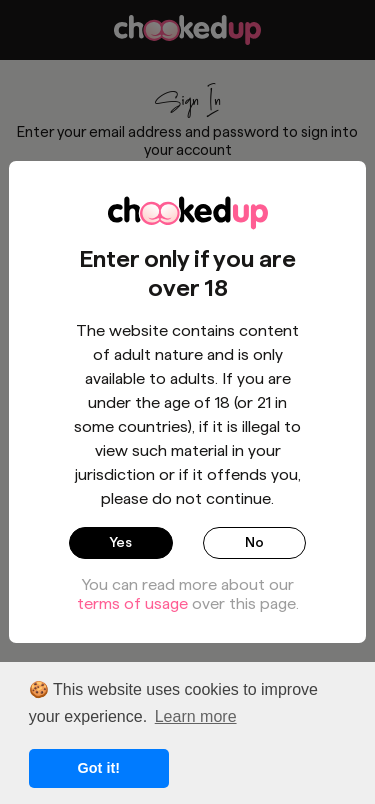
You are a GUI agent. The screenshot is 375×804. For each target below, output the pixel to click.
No (254, 542)
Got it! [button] (99, 768)
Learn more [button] (196, 716)
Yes (120, 542)
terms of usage (132, 603)
